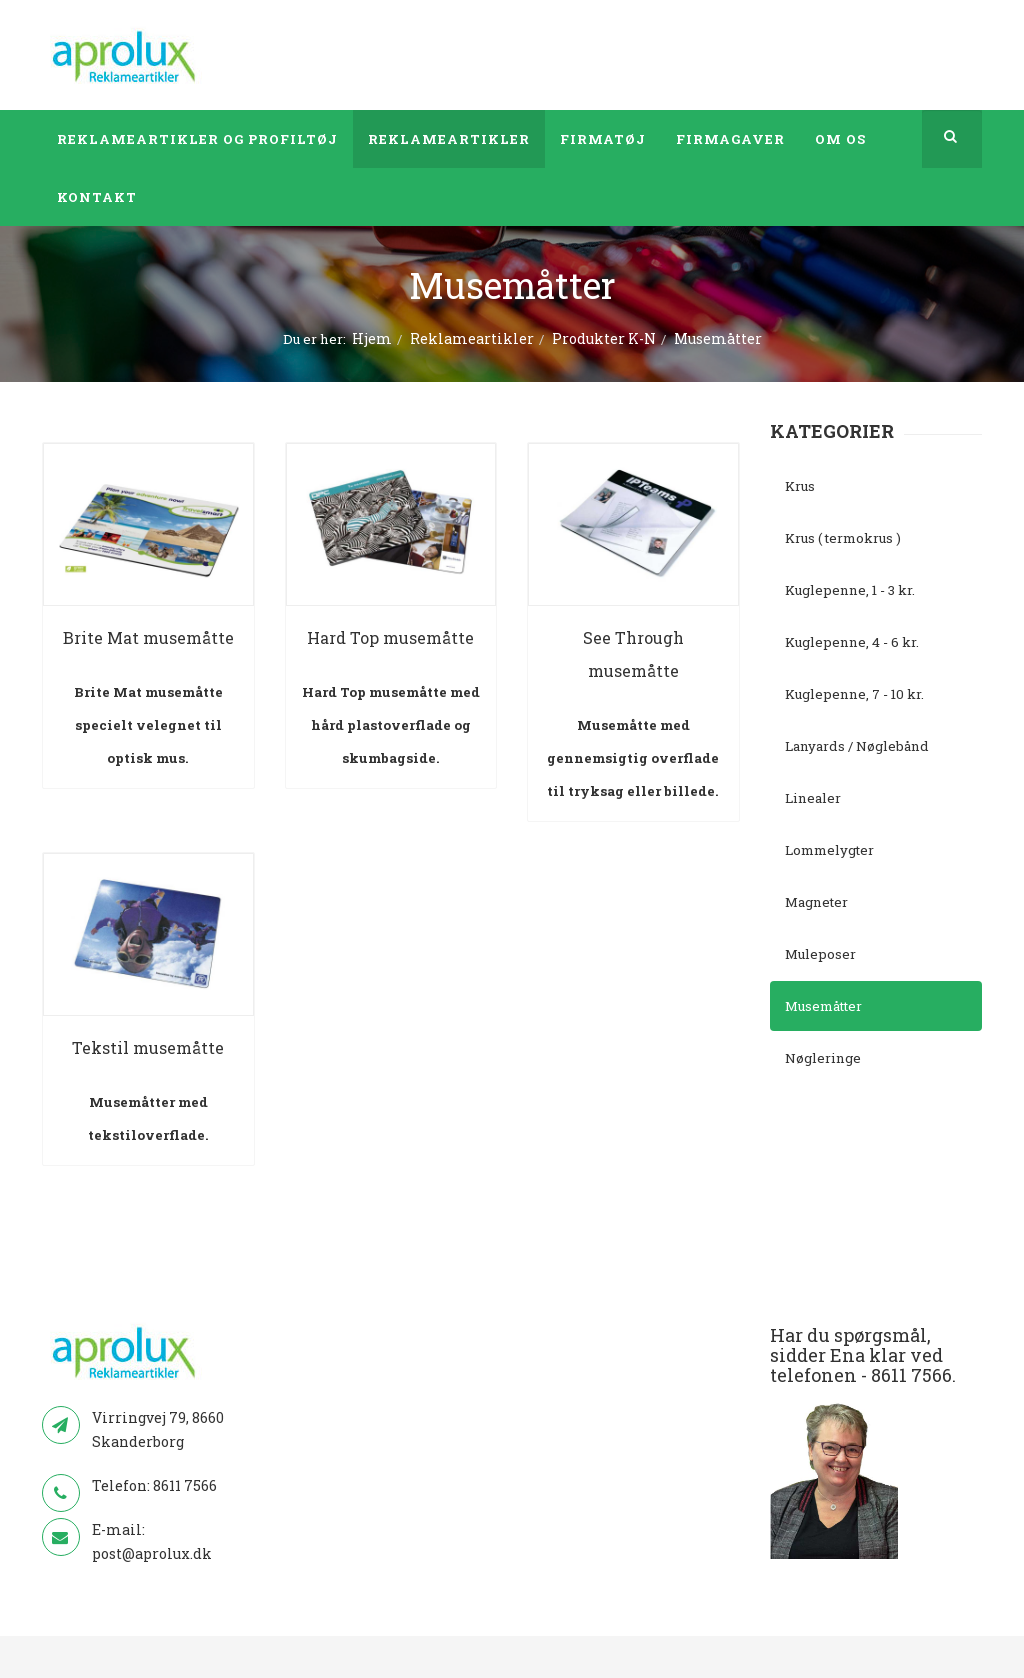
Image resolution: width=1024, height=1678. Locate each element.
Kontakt (97, 197)
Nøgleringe (823, 1058)
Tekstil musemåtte (148, 1047)
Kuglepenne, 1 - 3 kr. (850, 590)
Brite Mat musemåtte (148, 637)
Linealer (813, 798)
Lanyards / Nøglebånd (857, 746)
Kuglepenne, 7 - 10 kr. (854, 694)
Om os (840, 139)
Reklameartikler (449, 139)
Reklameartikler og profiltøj (197, 139)
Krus (800, 486)
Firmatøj (603, 139)
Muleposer (820, 954)
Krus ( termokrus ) (843, 538)
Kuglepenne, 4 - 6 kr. (852, 642)
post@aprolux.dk (152, 1553)
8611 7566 (185, 1485)
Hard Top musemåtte (390, 637)
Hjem (372, 338)
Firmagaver (730, 139)
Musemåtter (823, 1006)
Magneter (816, 902)
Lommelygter (829, 850)
